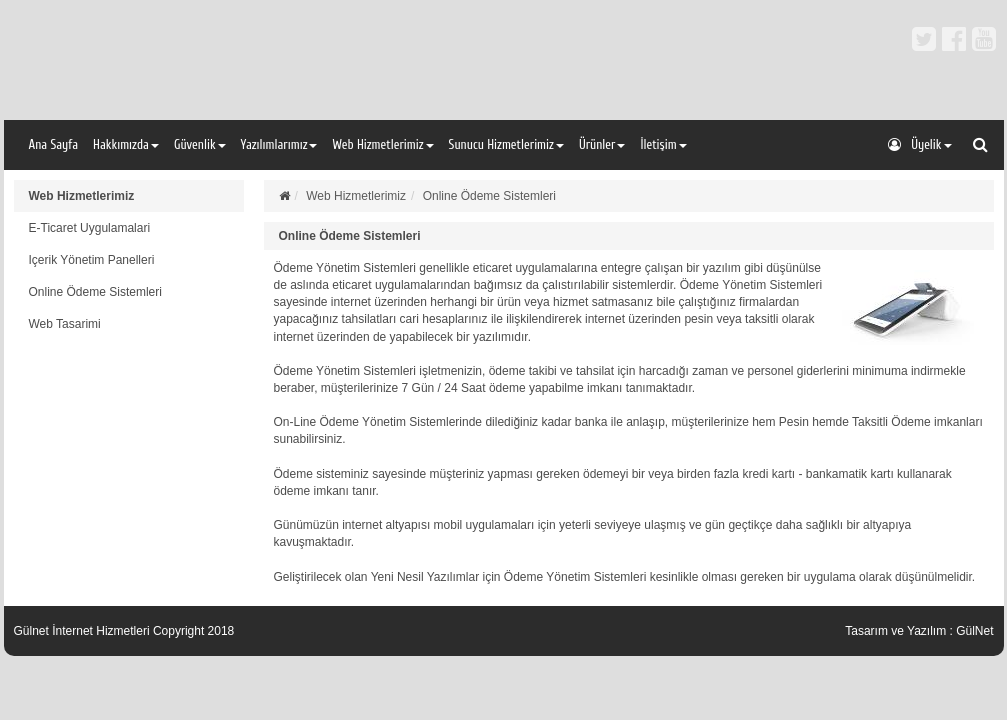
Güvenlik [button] (200, 144)
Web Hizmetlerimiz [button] (382, 144)
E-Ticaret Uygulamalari (90, 228)
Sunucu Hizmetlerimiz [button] (506, 144)
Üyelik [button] (919, 144)
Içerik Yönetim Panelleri (92, 260)
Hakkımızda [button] (126, 144)
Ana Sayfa (54, 144)
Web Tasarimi (65, 324)
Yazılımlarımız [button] (279, 144)
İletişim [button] (663, 144)
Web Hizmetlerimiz (82, 196)
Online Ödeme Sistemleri (95, 292)
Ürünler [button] (602, 144)
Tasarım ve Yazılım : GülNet (919, 631)
